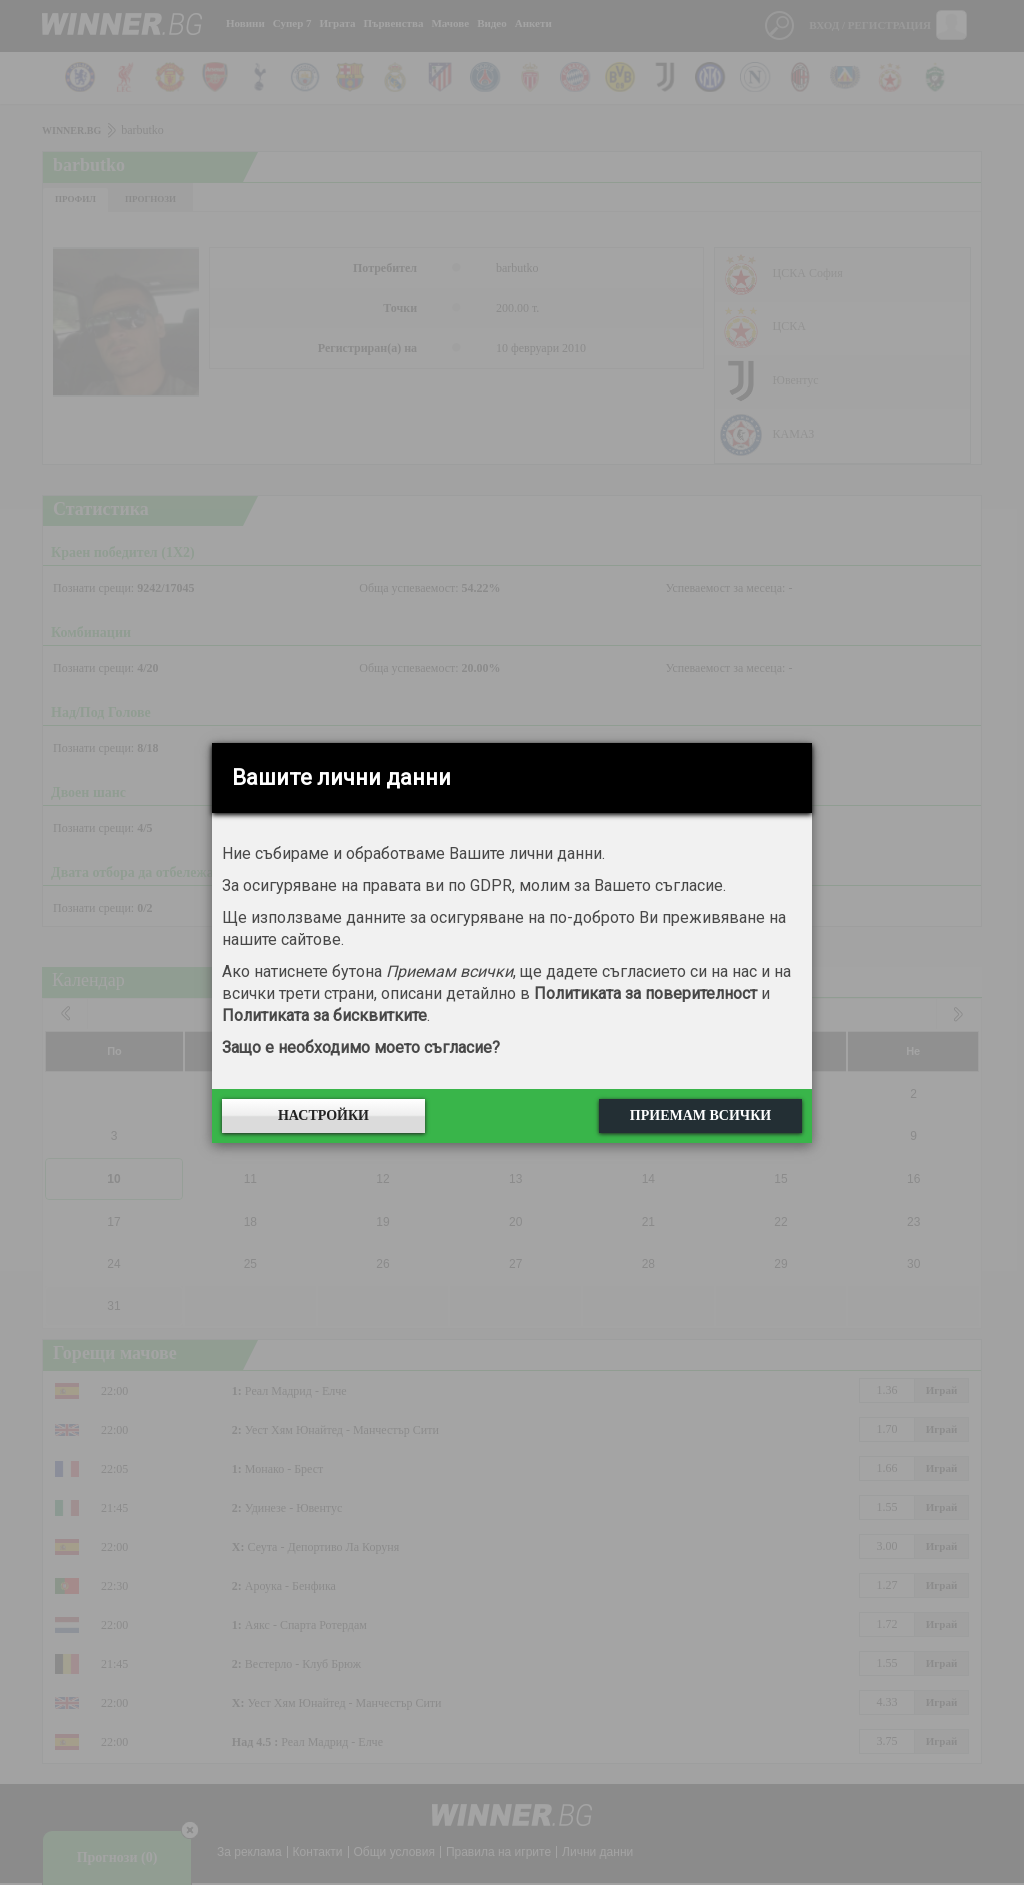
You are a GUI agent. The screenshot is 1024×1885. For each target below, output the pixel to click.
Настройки (323, 1115)
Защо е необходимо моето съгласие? (361, 1047)
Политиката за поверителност (645, 993)
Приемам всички (700, 1115)
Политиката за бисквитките (324, 1015)
